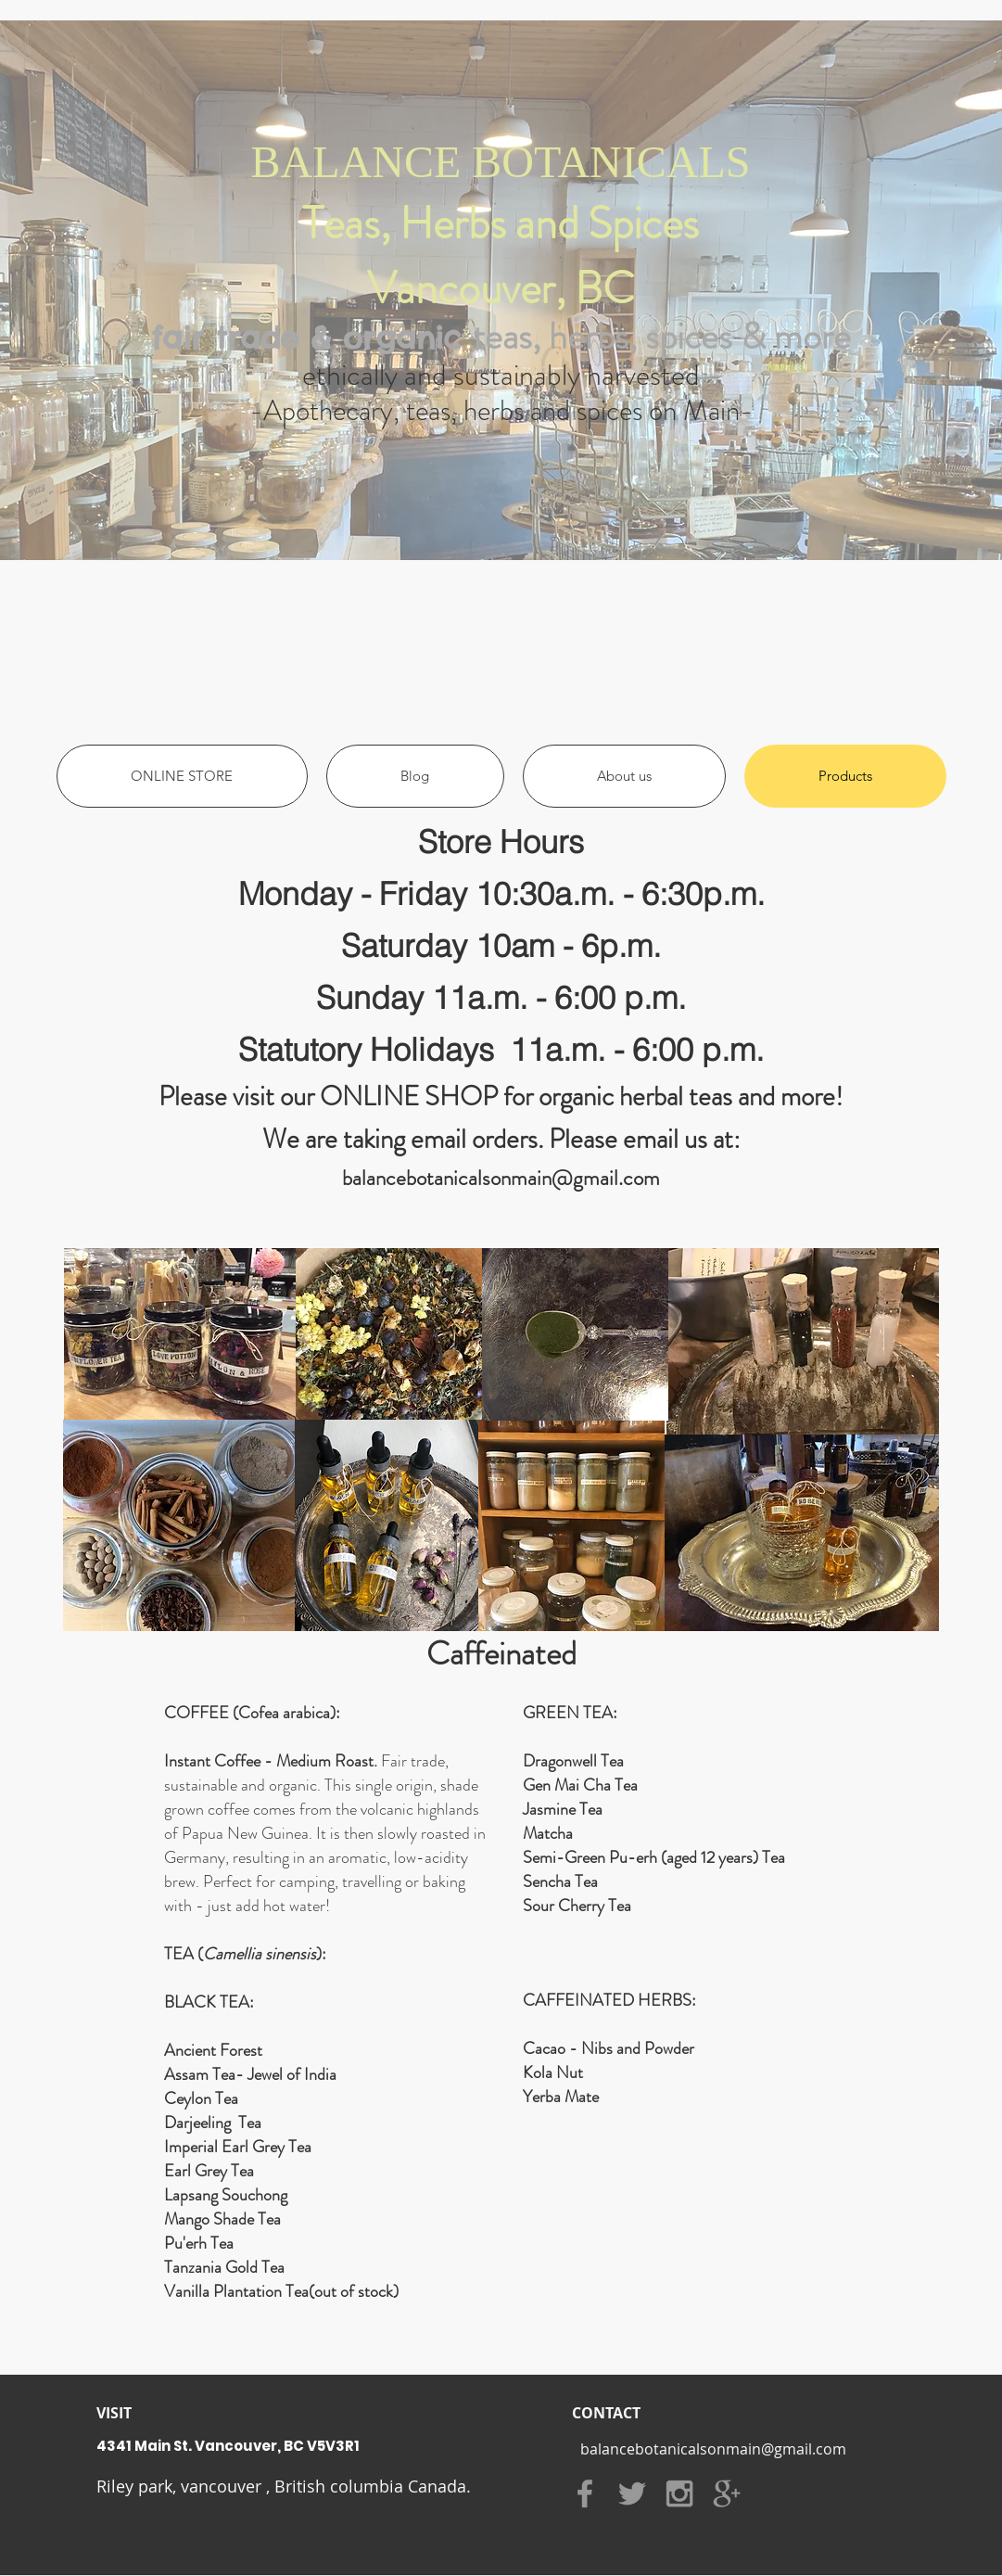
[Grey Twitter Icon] (632, 2493)
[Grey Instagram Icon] (679, 2493)
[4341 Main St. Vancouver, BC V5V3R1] (336, 2445)
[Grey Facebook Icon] (584, 2493)
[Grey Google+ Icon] (726, 2493)
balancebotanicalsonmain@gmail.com (501, 1178)
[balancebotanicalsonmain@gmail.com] (713, 2449)
